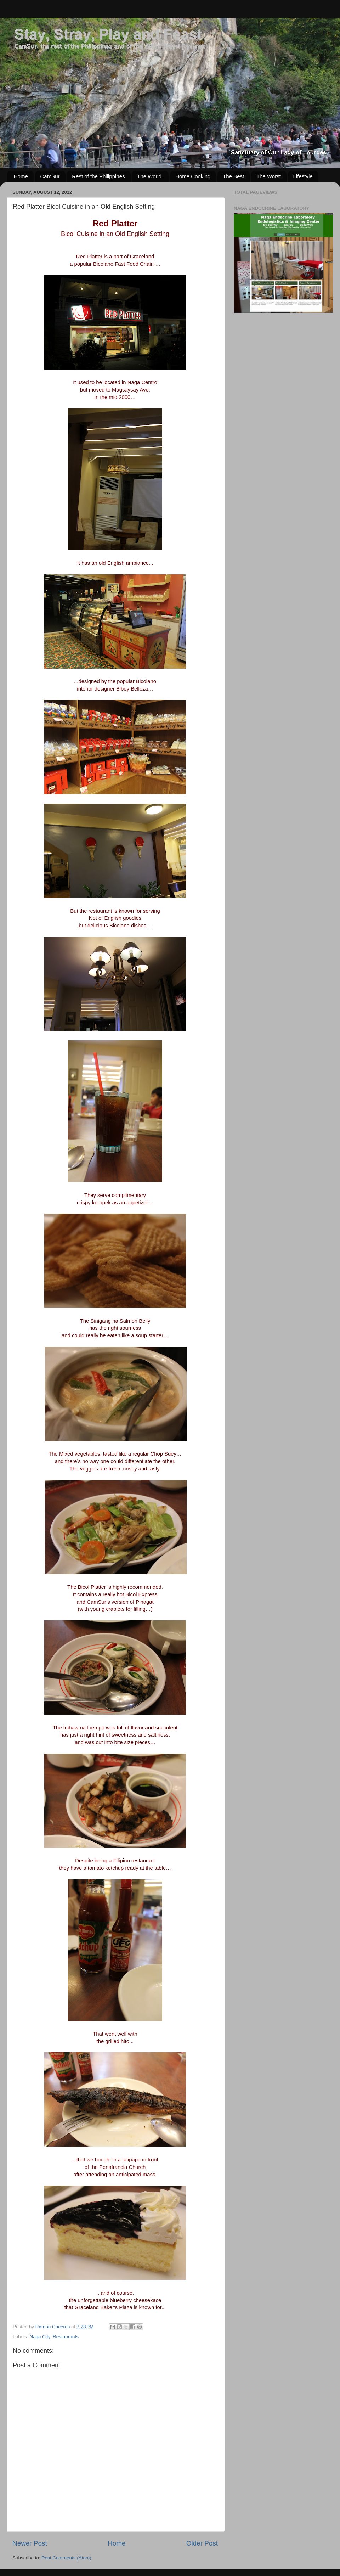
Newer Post (29, 2543)
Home (21, 176)
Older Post (202, 2543)
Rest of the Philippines (98, 176)
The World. (150, 176)
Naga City (39, 2336)
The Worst (268, 176)
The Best (233, 176)
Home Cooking (192, 176)
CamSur (50, 176)
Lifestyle (303, 176)
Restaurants (66, 2336)
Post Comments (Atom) (66, 2557)
